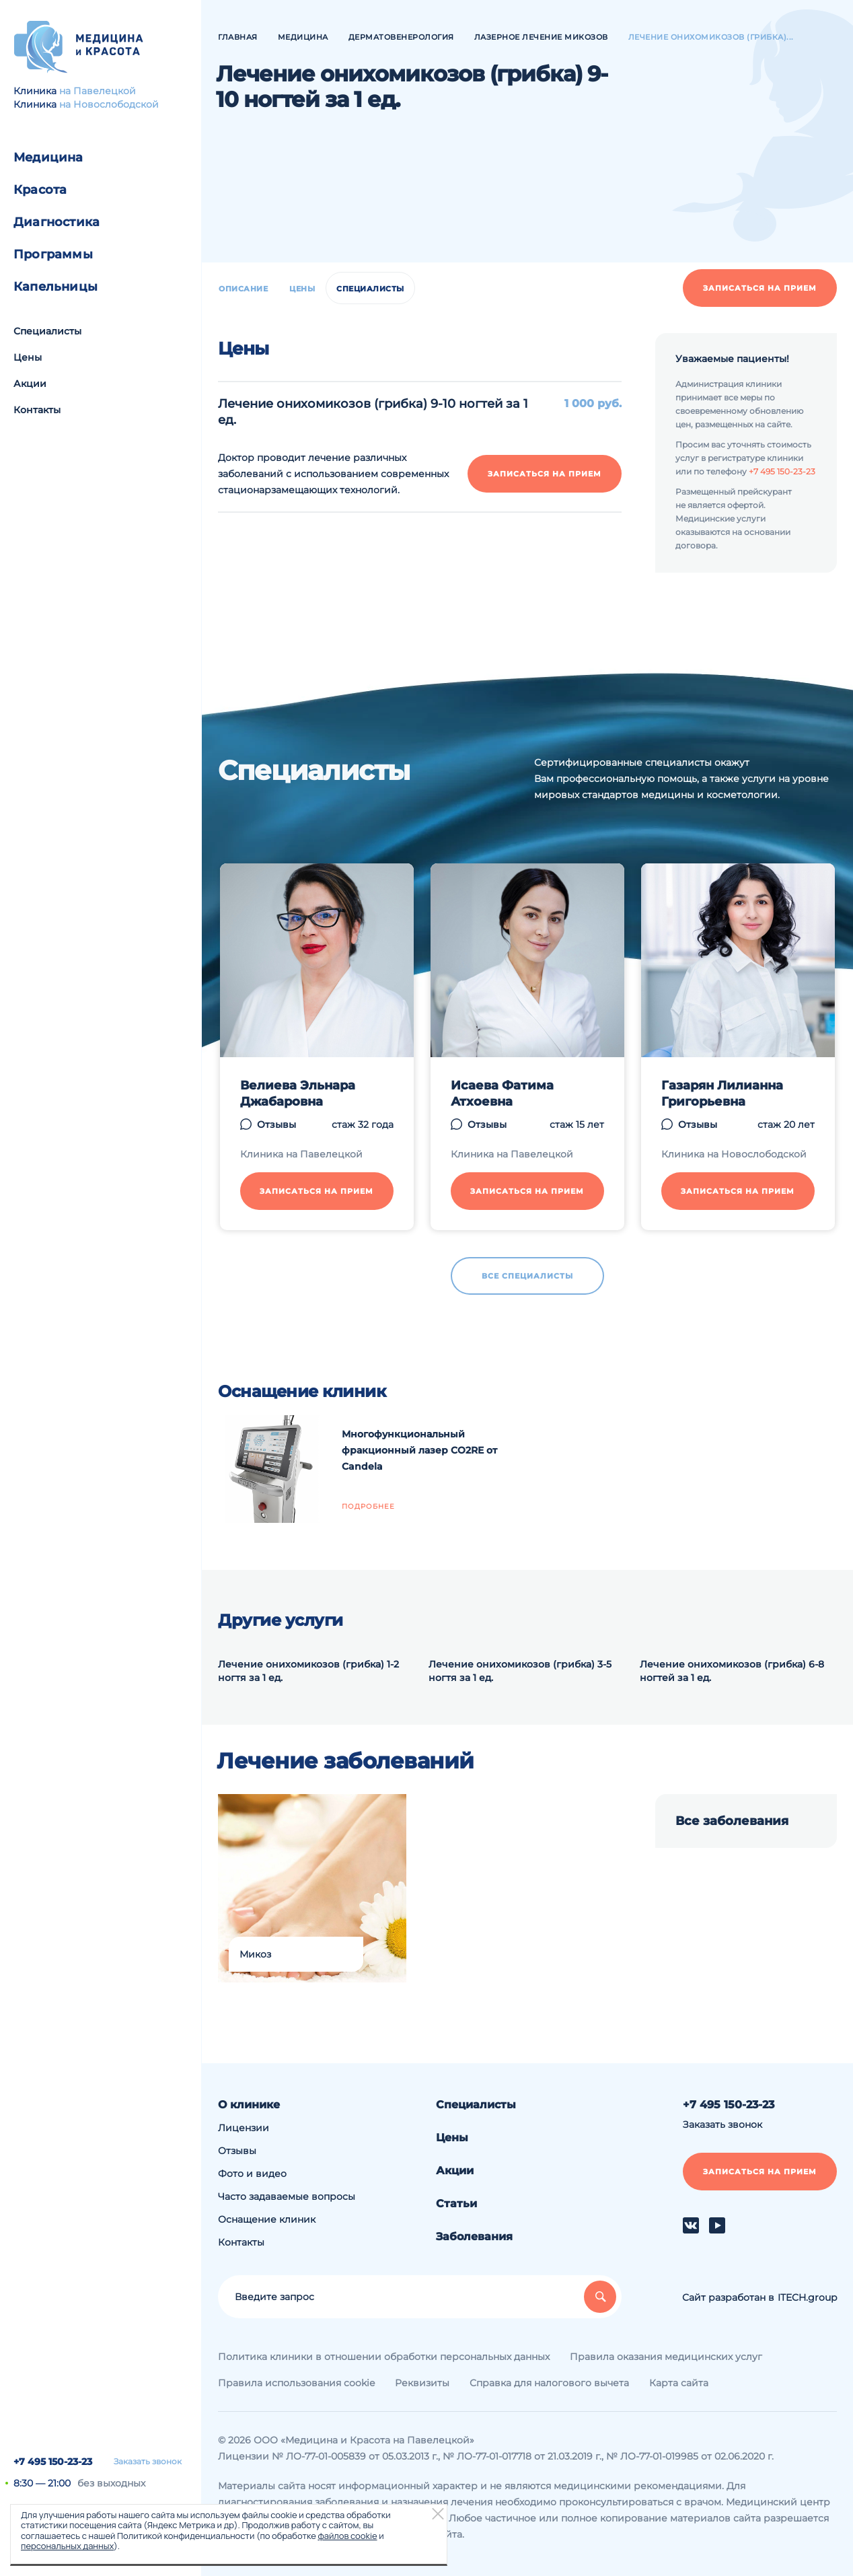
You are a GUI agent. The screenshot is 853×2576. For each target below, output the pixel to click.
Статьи (456, 2203)
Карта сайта (678, 2383)
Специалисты (47, 331)
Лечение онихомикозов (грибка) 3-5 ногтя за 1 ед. (520, 1671)
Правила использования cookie (296, 2383)
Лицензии (243, 2128)
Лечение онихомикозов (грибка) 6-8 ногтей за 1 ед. (732, 1671)
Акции (29, 383)
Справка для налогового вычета (549, 2383)
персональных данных (67, 2546)
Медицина (48, 157)
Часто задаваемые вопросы (286, 2196)
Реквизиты (422, 2383)
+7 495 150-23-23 (52, 2461)
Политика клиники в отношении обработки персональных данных (384, 2356)
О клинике (249, 2104)
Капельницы (55, 287)
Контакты (37, 410)
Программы (53, 254)
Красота (40, 190)
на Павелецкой (97, 91)
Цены (27, 357)
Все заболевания (731, 1821)
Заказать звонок (148, 2462)
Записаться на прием (760, 288)
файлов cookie (347, 2536)
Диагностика (56, 222)
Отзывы (237, 2151)
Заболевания (474, 2236)
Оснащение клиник (267, 2219)
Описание (243, 288)
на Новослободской (109, 104)
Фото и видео (252, 2174)
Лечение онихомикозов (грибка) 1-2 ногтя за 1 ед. (308, 1671)
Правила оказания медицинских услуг (666, 2356)
